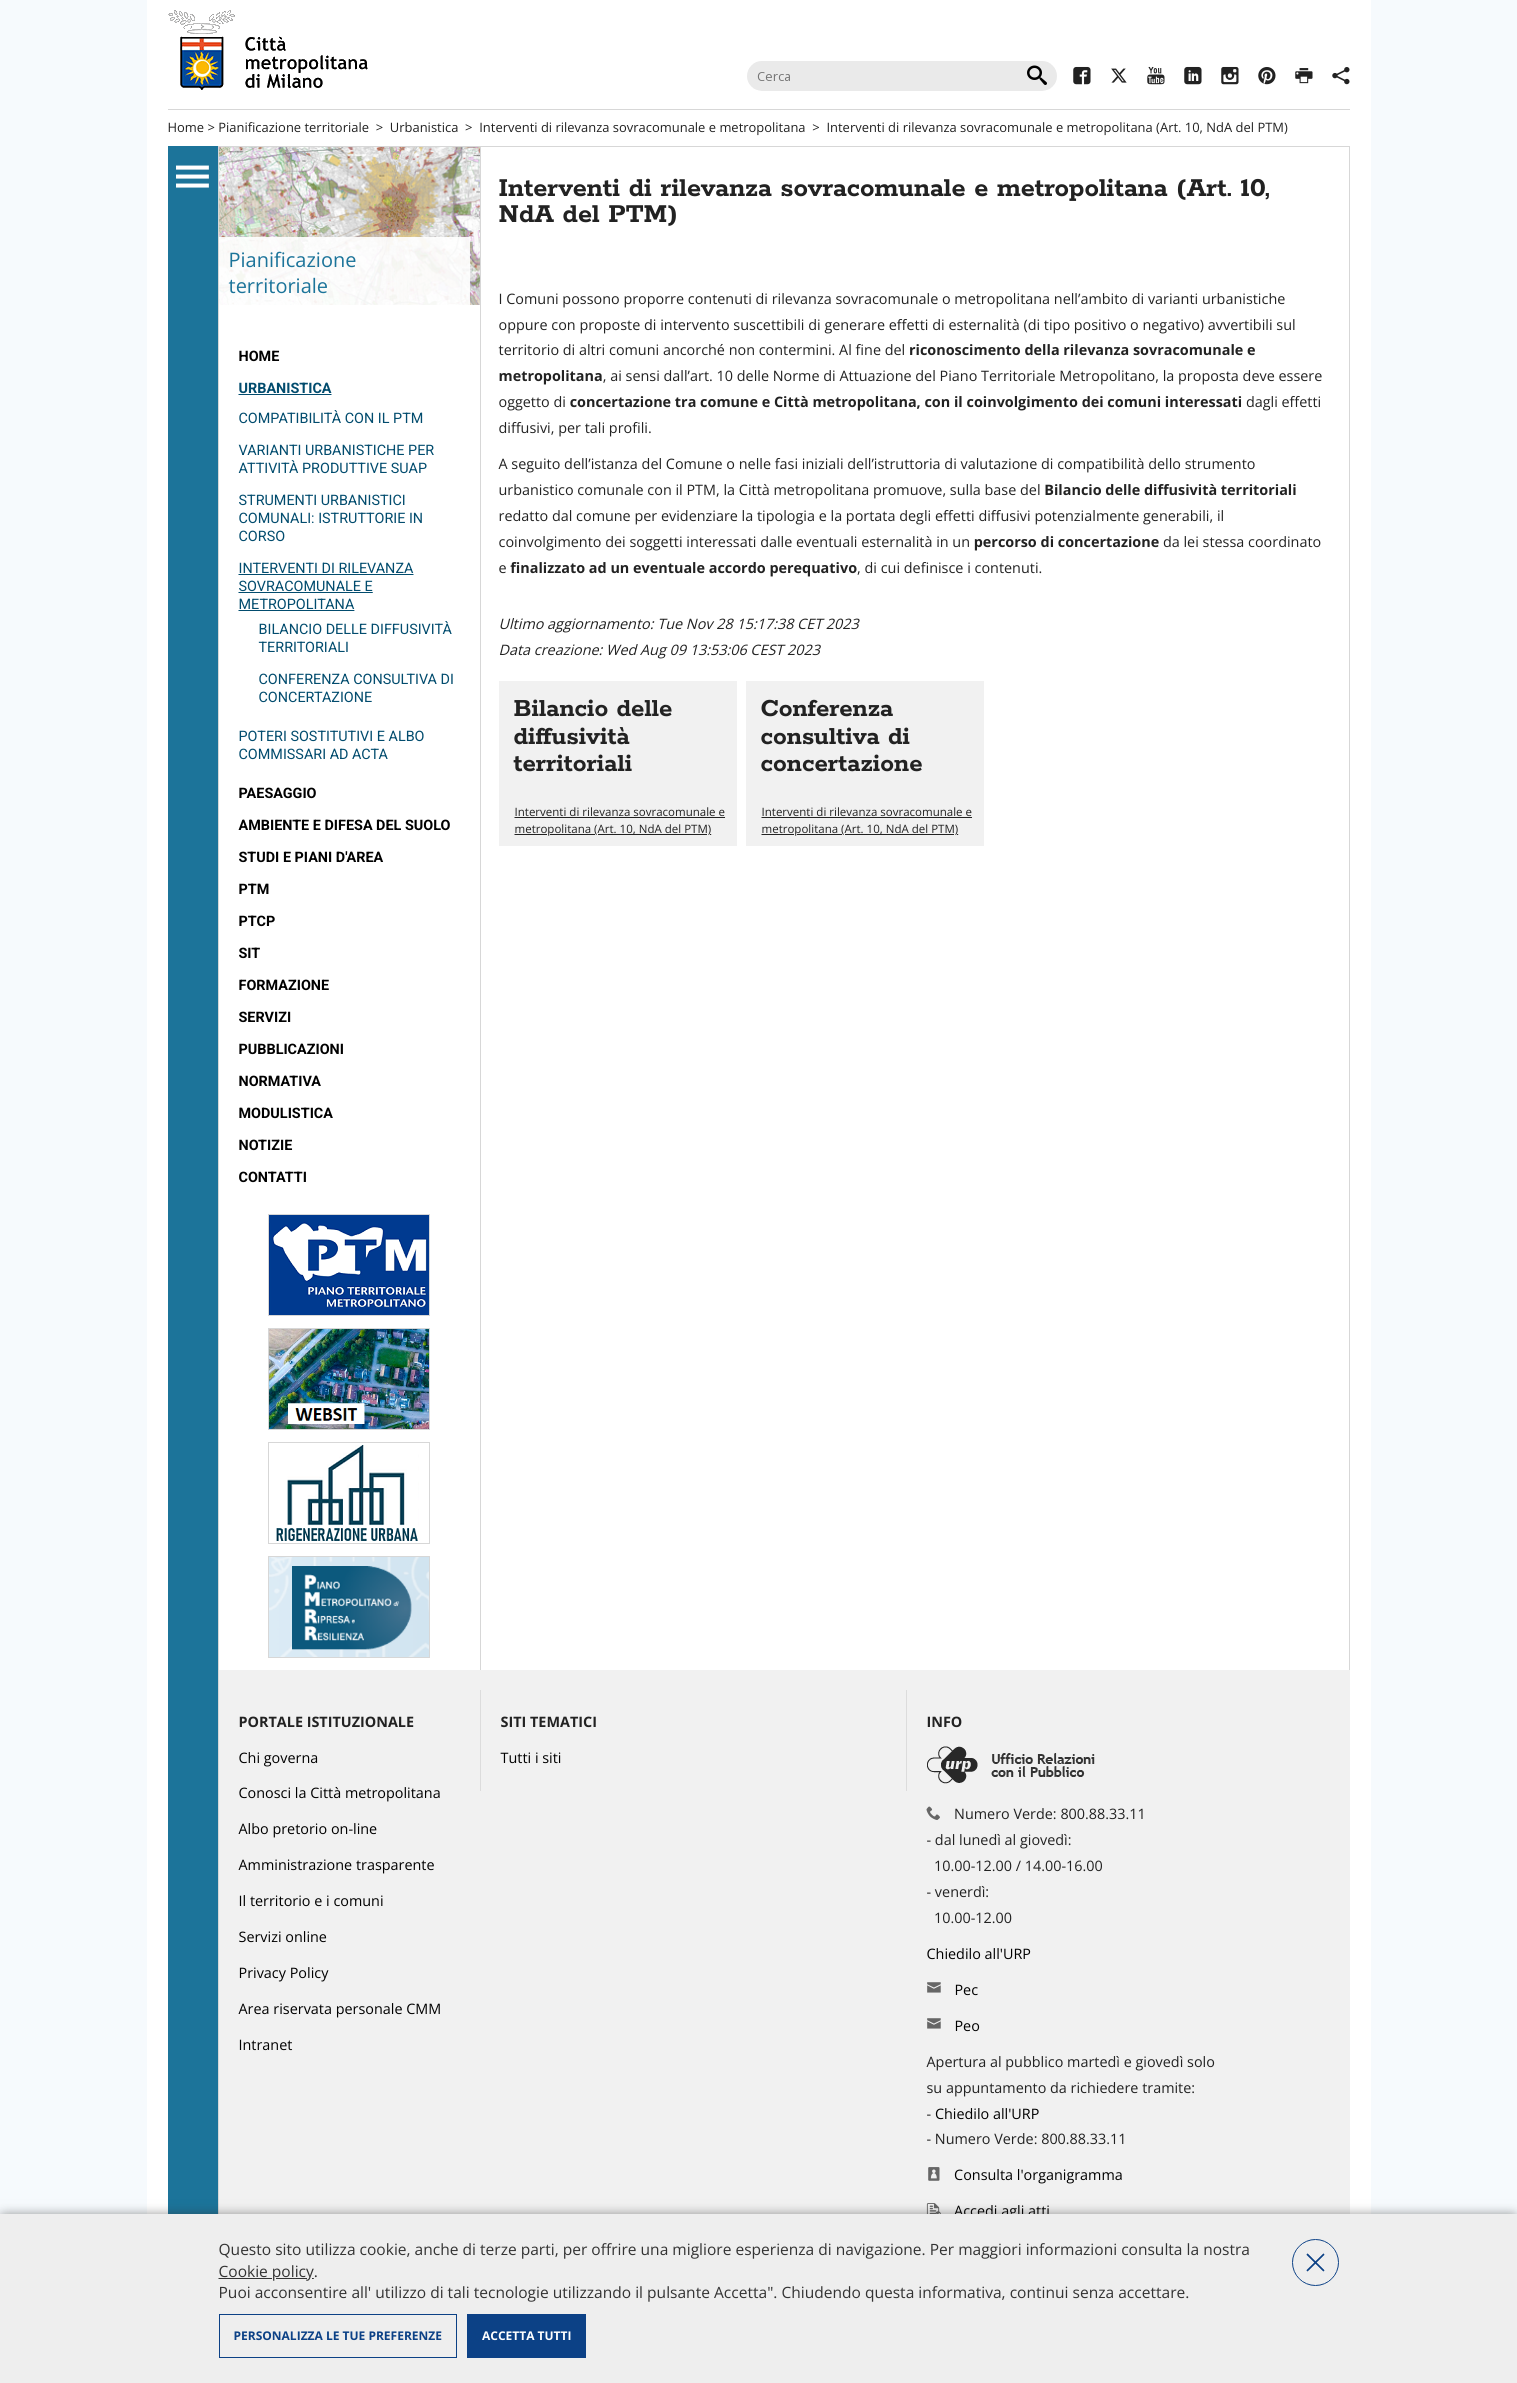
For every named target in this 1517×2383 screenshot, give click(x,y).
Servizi (265, 1017)
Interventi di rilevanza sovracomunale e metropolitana (642, 127)
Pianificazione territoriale (293, 127)
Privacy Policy (284, 1973)
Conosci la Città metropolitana (340, 1793)
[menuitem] (349, 357)
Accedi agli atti (1002, 2211)
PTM (254, 889)
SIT (250, 953)
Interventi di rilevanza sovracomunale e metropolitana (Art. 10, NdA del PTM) (620, 821)
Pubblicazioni (291, 1049)
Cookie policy (266, 2271)
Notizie (266, 1145)
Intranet (266, 2045)
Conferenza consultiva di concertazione (356, 688)
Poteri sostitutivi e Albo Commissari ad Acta (332, 745)
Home (186, 127)
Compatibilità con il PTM (331, 418)
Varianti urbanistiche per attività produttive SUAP (337, 459)
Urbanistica (424, 127)
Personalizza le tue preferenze (338, 2335)
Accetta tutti (526, 2335)
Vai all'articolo (618, 763)
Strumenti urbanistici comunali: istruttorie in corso (331, 518)
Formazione (284, 985)
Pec (966, 1990)
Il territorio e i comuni (311, 1901)
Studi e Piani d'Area (311, 857)
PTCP (257, 921)
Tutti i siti (531, 1758)
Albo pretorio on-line (308, 1829)
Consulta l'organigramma (1038, 2175)
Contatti (273, 1177)
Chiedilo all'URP (981, 1954)
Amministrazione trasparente (337, 1865)
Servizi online (283, 1937)
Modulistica (286, 1113)
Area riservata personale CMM (340, 2009)
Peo (966, 2026)
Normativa (280, 1081)
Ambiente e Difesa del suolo (345, 825)
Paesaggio (278, 793)
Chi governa (279, 1758)
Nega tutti (1315, 2262)
